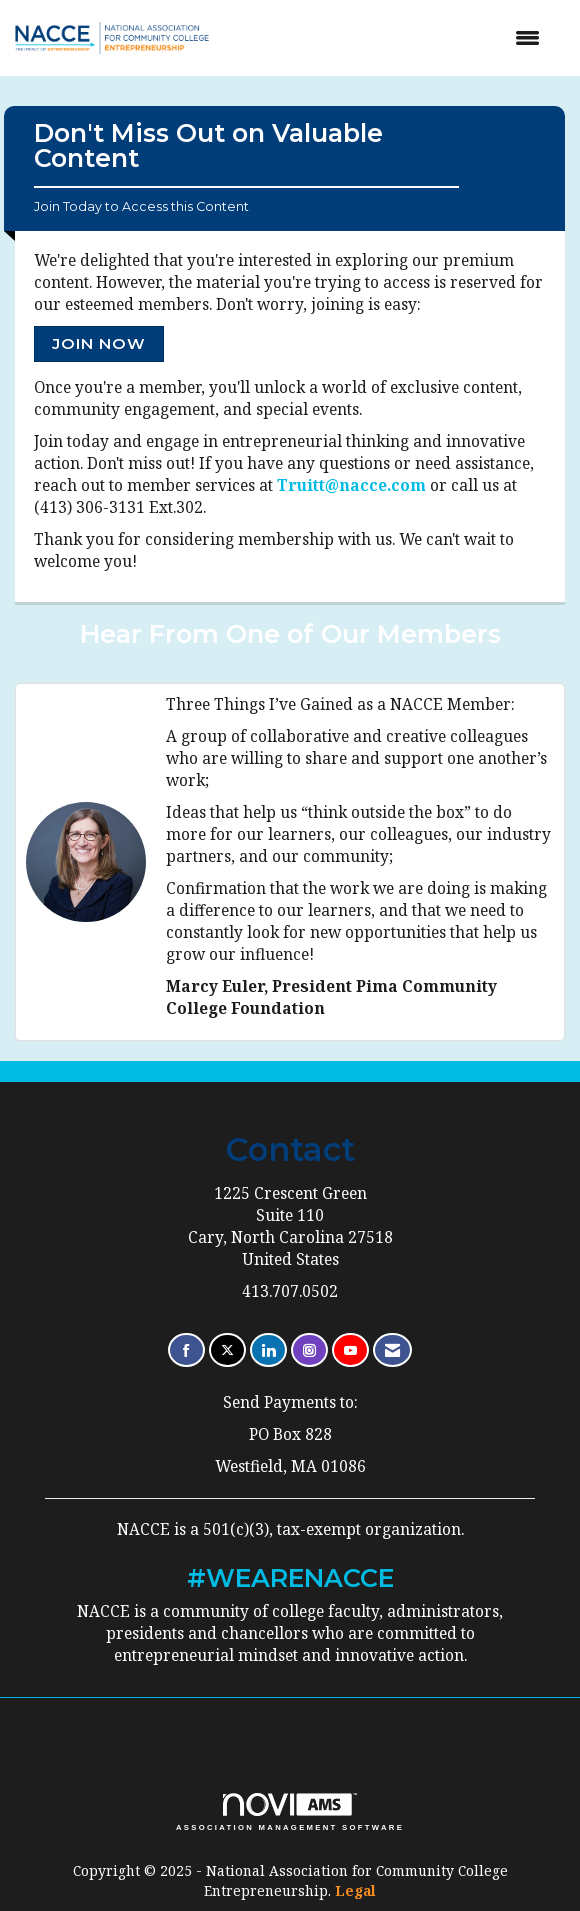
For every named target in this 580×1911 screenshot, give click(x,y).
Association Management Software (290, 1812)
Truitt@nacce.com (351, 485)
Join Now (99, 343)
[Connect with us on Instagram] (309, 1350)
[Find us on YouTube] (350, 1350)
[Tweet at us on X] (227, 1350)
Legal (355, 1890)
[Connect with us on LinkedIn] (268, 1350)
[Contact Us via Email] (392, 1350)
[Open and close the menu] (395, 38)
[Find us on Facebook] (186, 1350)
